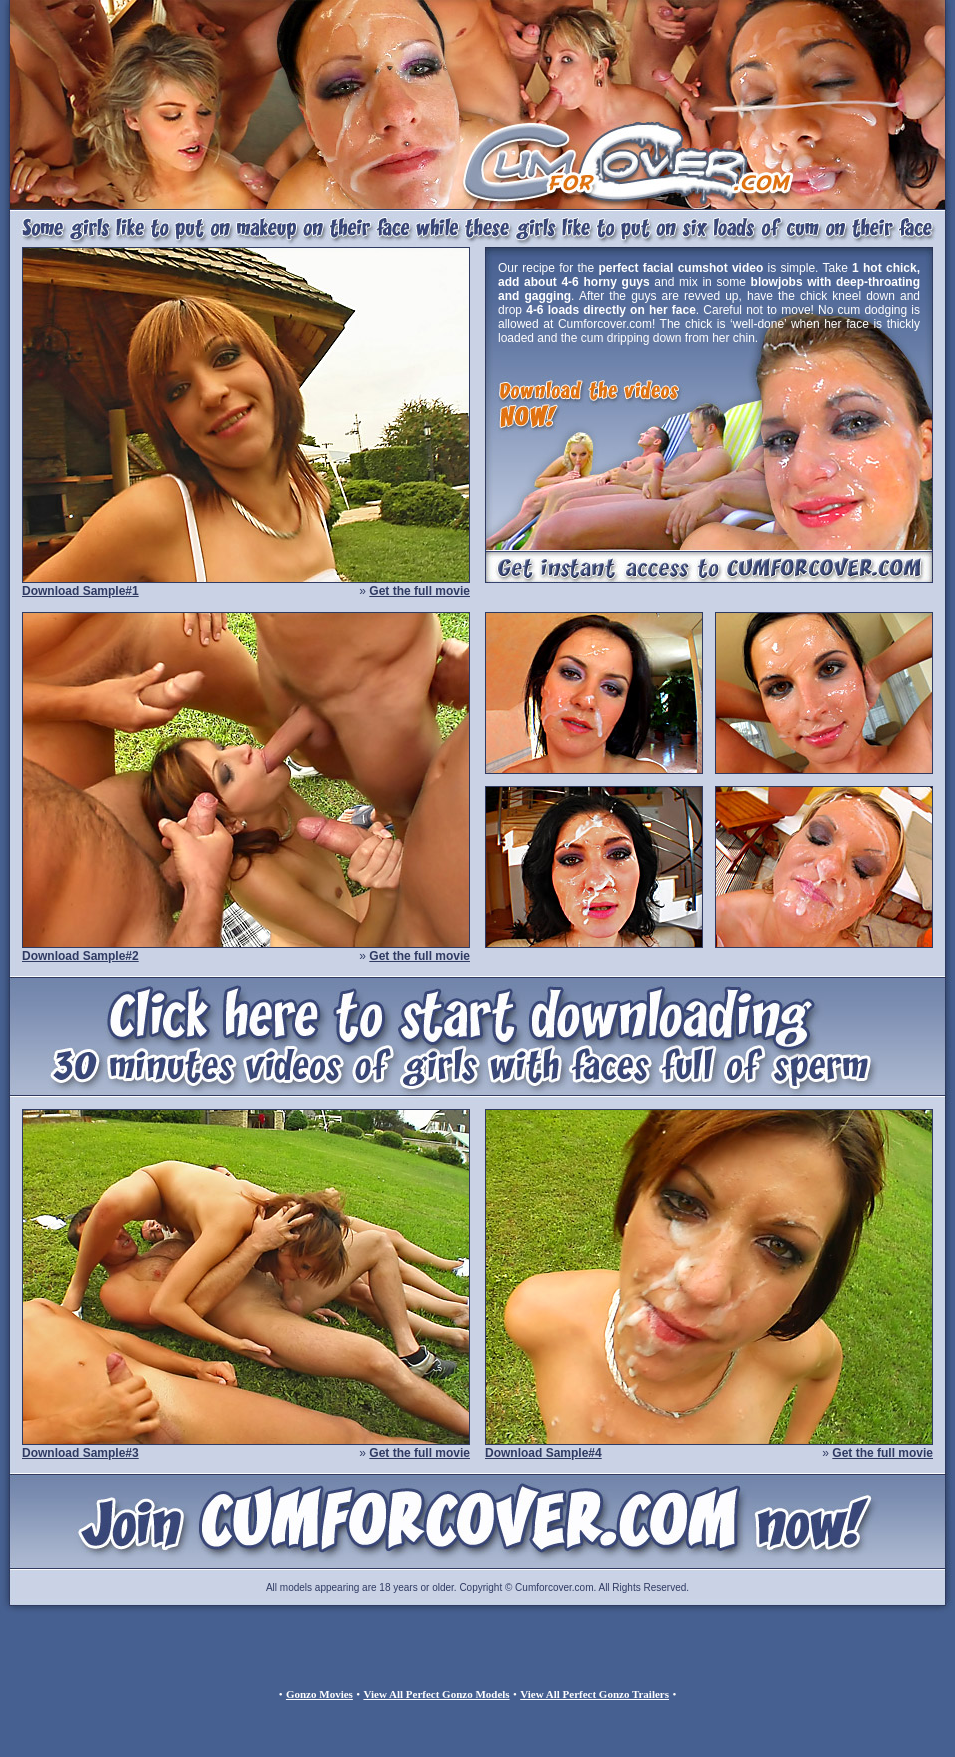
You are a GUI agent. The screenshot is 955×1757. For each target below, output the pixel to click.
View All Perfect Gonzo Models (436, 1694)
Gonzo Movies (319, 1694)
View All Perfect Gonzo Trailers (594, 1694)
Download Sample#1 (80, 591)
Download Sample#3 (80, 1453)
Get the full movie (419, 591)
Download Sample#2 (80, 956)
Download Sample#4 (543, 1453)
